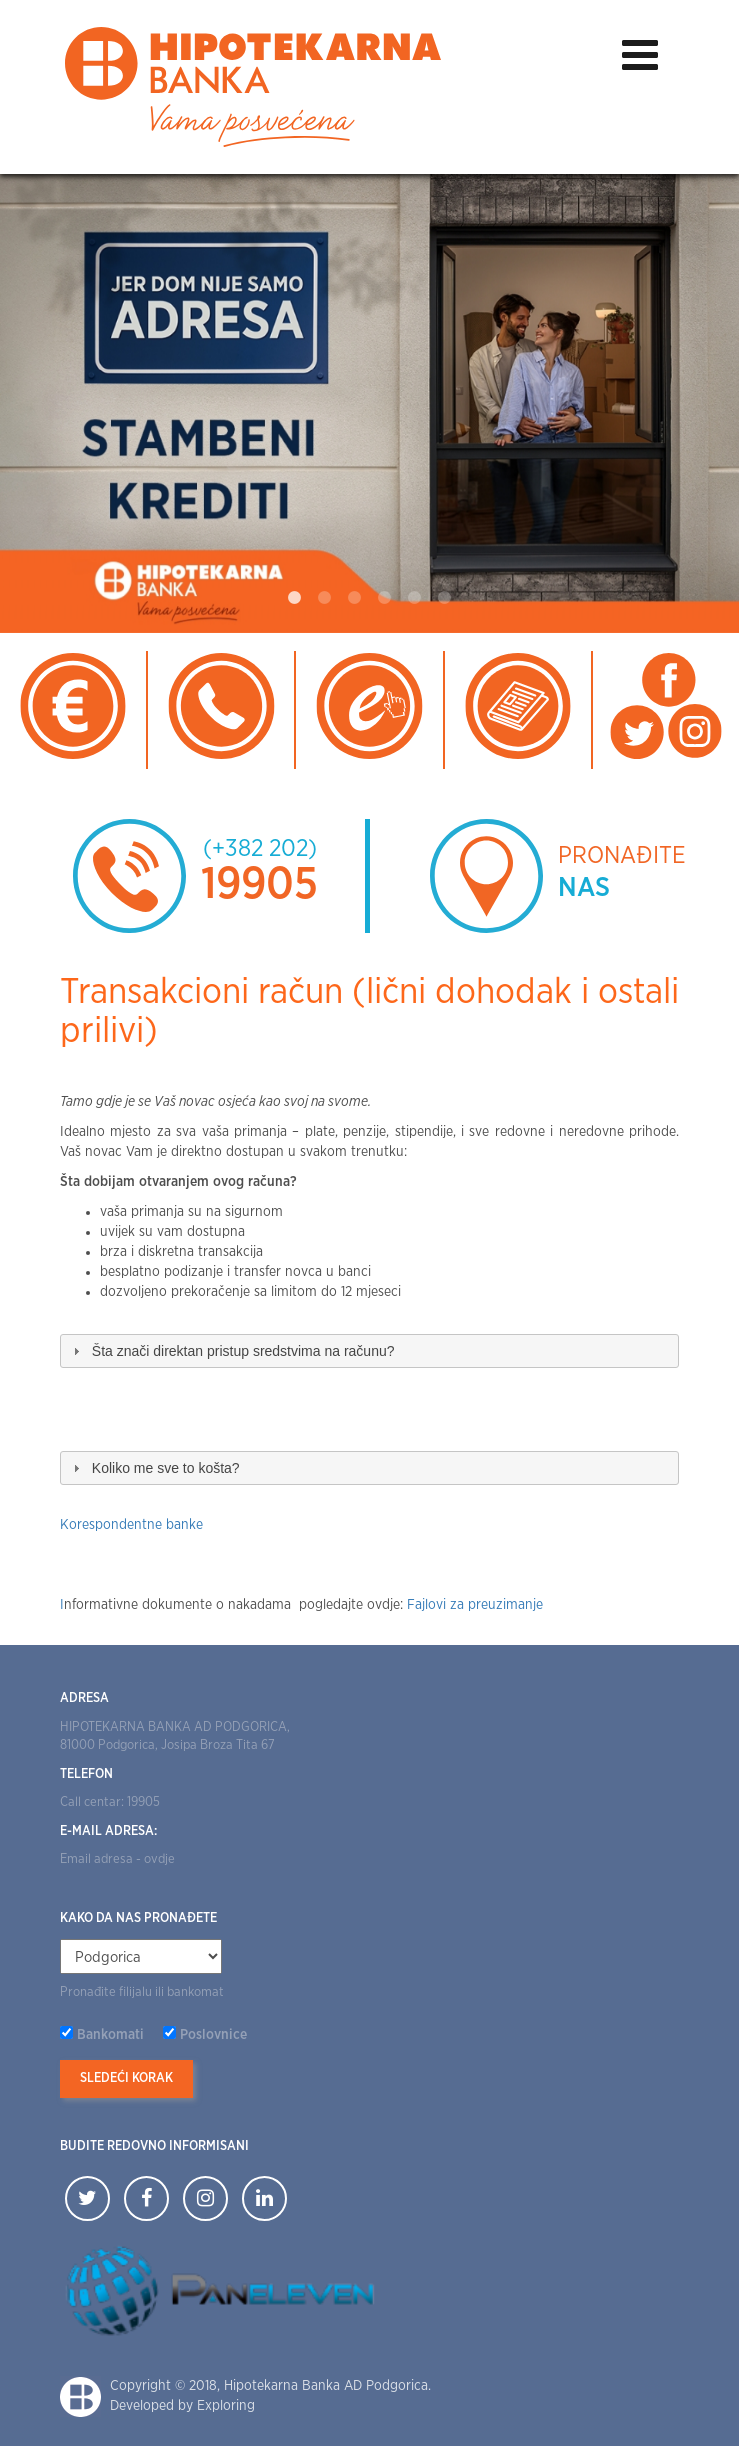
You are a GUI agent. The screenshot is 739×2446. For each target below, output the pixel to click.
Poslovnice (213, 2035)
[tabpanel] (369, 403)
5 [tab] (415, 598)
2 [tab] (325, 598)
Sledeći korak (126, 2078)
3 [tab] (355, 598)
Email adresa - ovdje (117, 1859)
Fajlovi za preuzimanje (475, 1605)
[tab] (369, 1351)
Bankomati (110, 2035)
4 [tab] (385, 598)
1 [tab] (295, 598)
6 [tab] (445, 598)
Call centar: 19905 (110, 1802)
